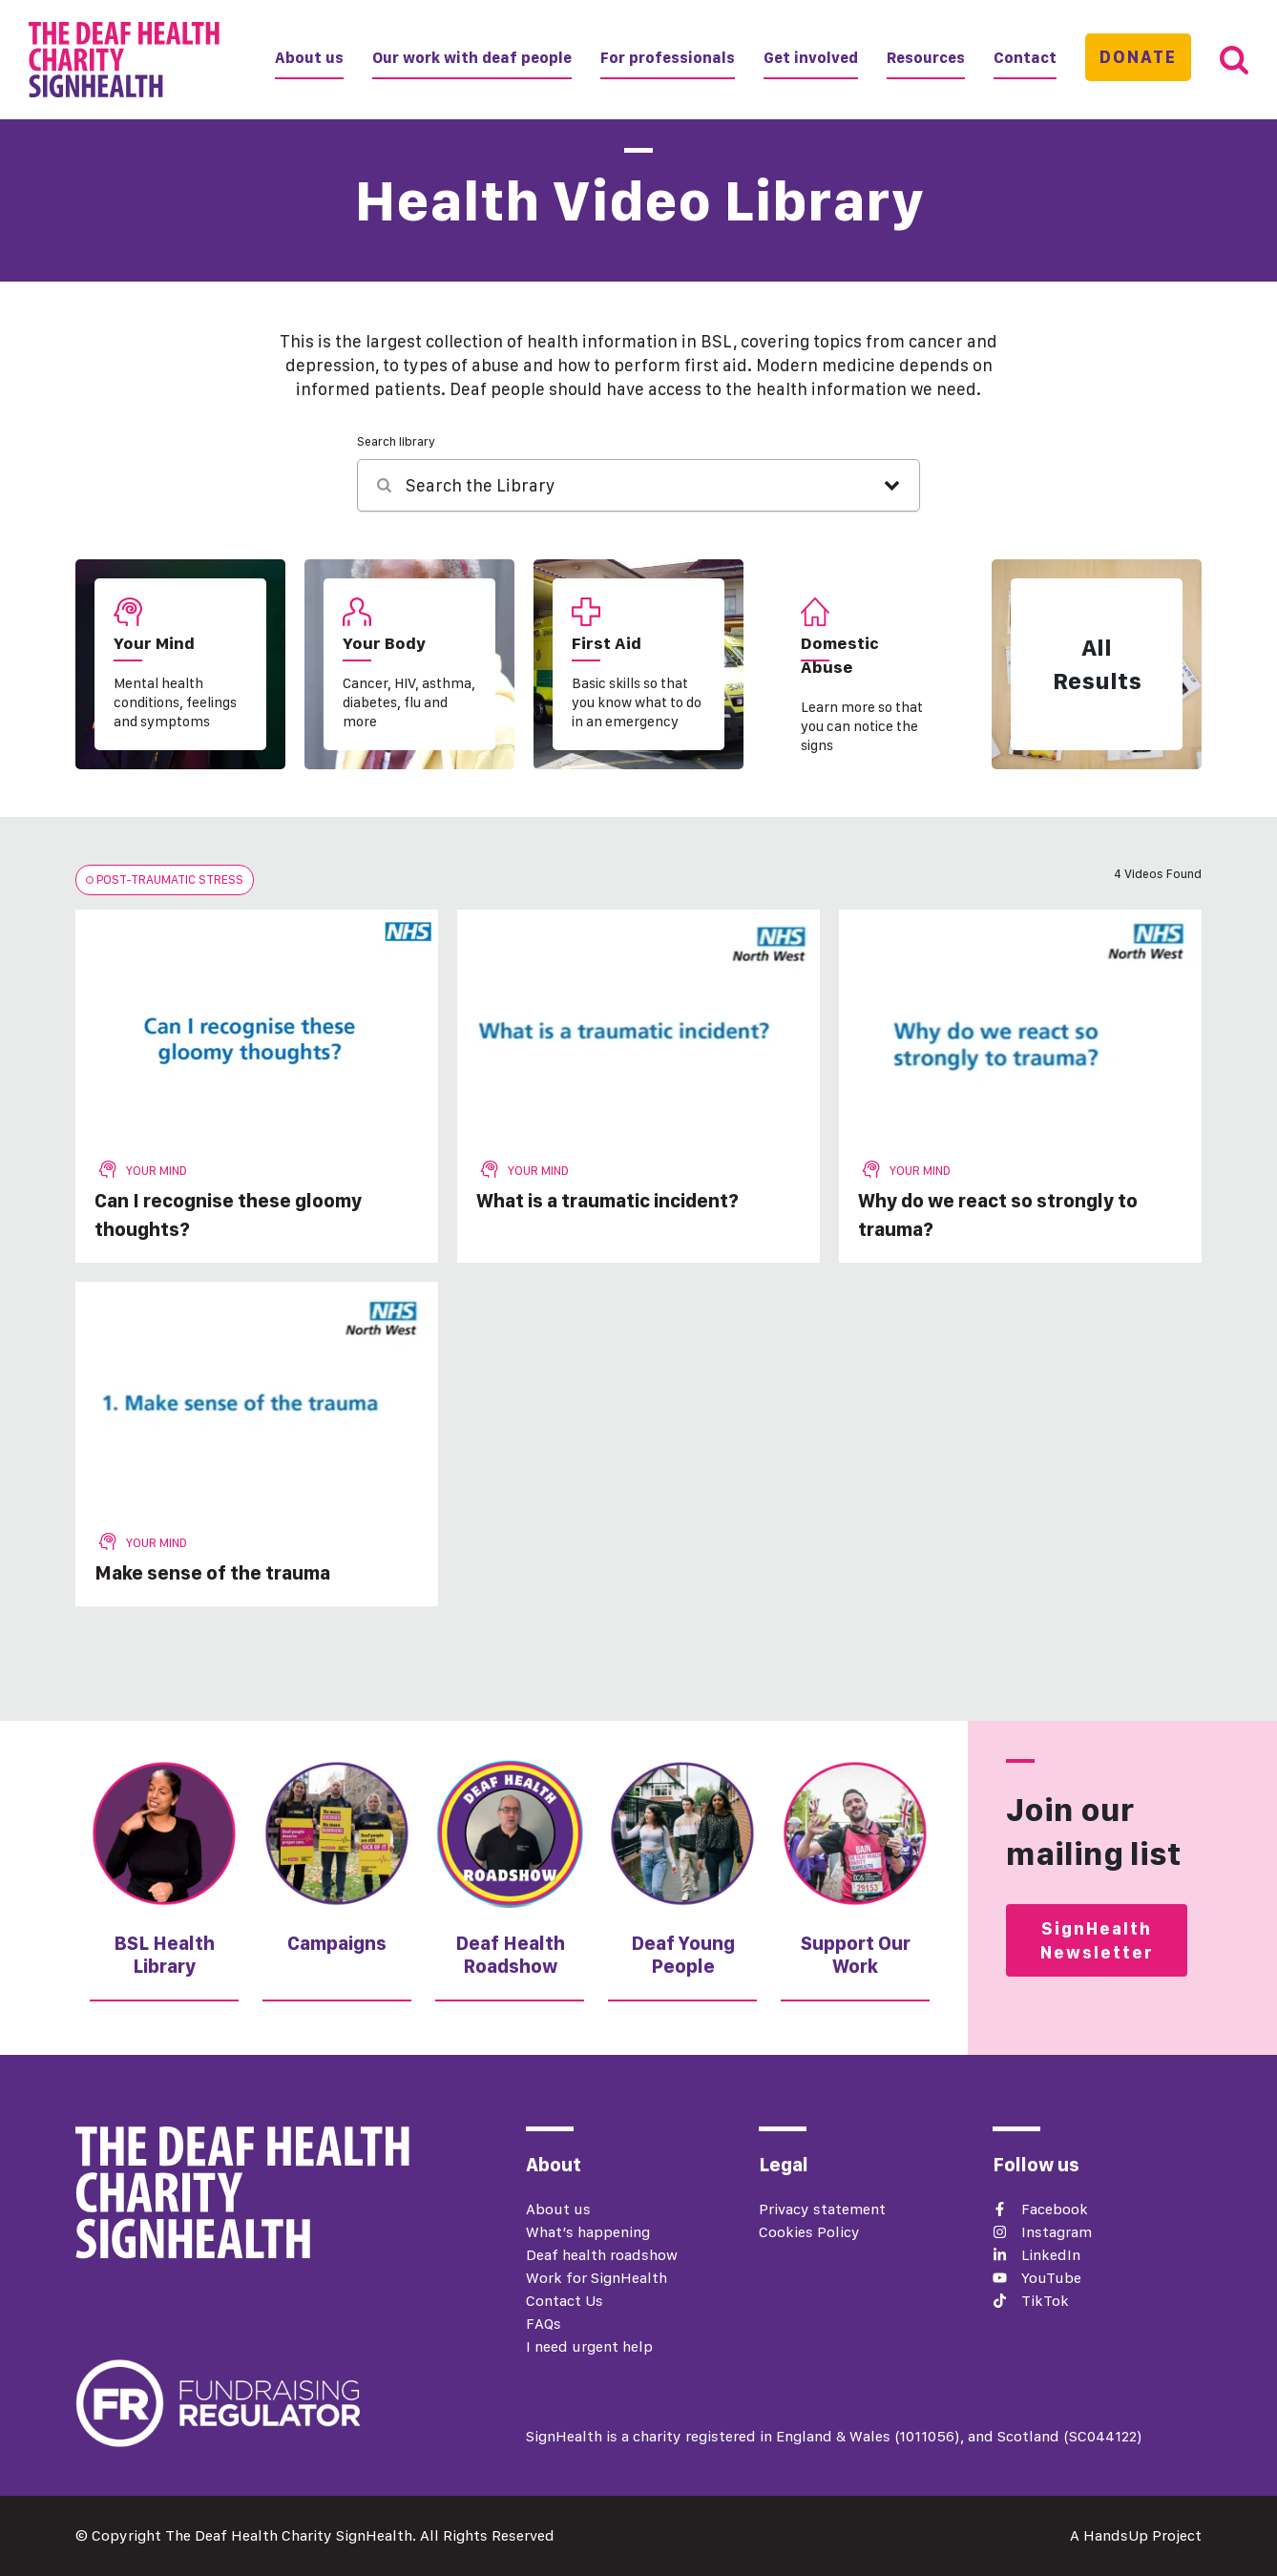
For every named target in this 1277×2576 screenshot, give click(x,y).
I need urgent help (589, 2346)
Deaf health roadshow (602, 2255)
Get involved (811, 58)
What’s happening (588, 2232)
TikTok (1045, 2301)
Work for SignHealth (596, 2278)
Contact (1025, 58)
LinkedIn (1050, 2255)
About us (309, 58)
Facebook (1054, 2209)
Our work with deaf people (472, 58)
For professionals (667, 58)
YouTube (1051, 2278)
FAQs (543, 2323)
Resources (926, 58)
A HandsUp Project (1136, 2535)
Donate (1138, 57)
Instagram (1056, 2232)
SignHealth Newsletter (1097, 1940)
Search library (396, 441)
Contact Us (564, 2301)
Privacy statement (822, 2209)
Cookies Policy (809, 2232)
